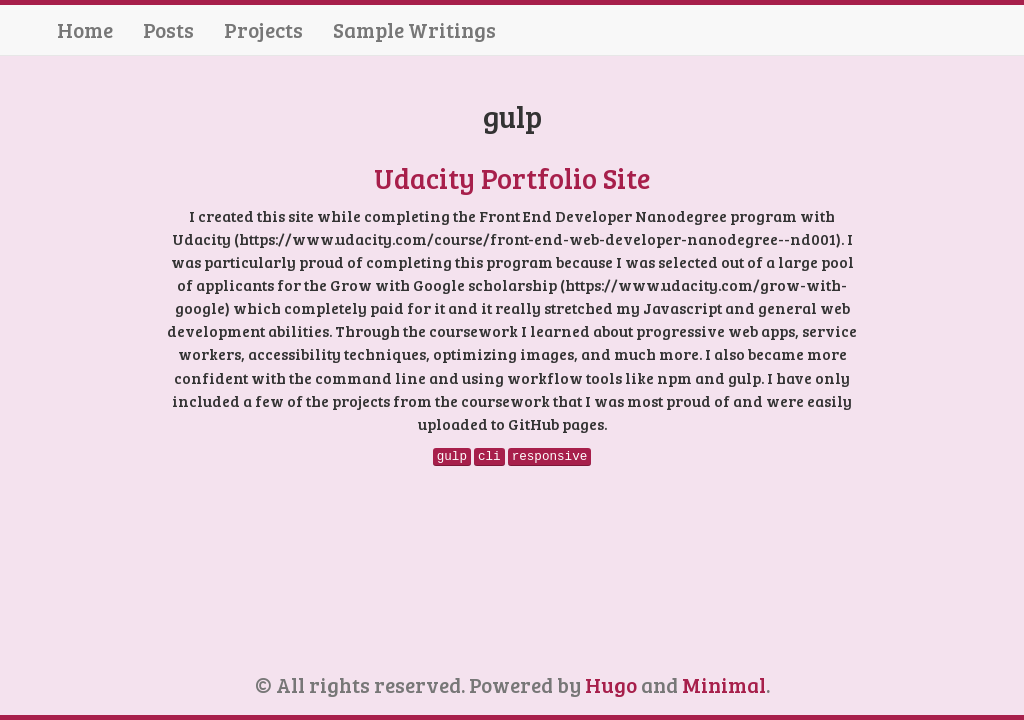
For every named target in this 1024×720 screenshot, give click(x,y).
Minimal (724, 684)
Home (85, 29)
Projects (263, 29)
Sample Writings (414, 29)
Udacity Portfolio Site (512, 178)
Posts (168, 29)
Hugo (611, 684)
